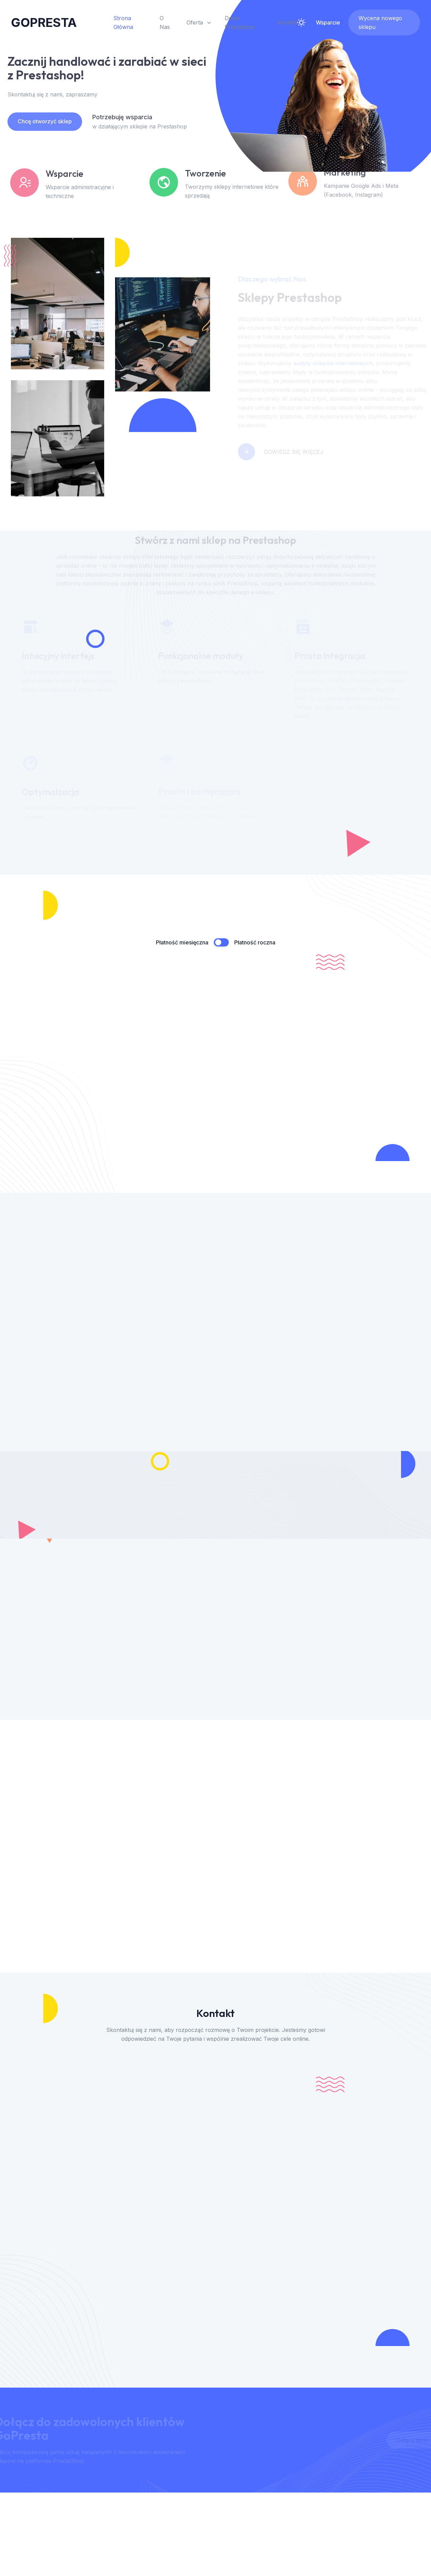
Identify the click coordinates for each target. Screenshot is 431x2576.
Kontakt (287, 22)
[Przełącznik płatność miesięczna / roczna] (221, 942)
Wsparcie (328, 22)
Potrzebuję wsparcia (116, 117)
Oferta (199, 22)
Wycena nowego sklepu (380, 22)
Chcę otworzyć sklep (38, 121)
